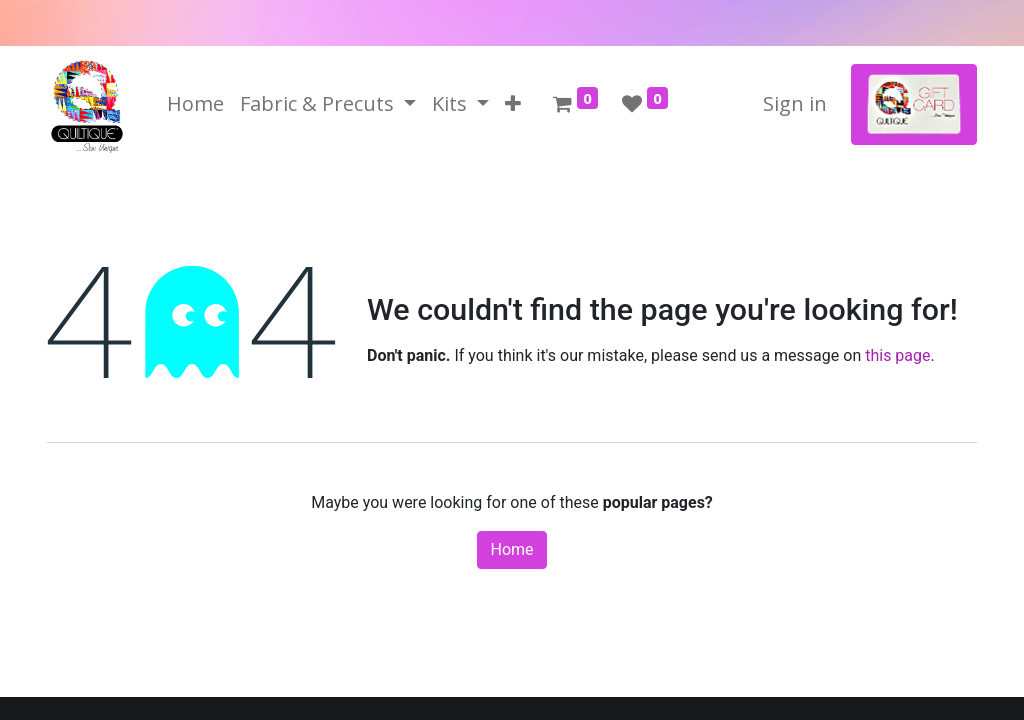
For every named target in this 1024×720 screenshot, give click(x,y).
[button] (513, 104)
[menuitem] (195, 104)
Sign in (795, 103)
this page (897, 355)
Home (511, 549)
